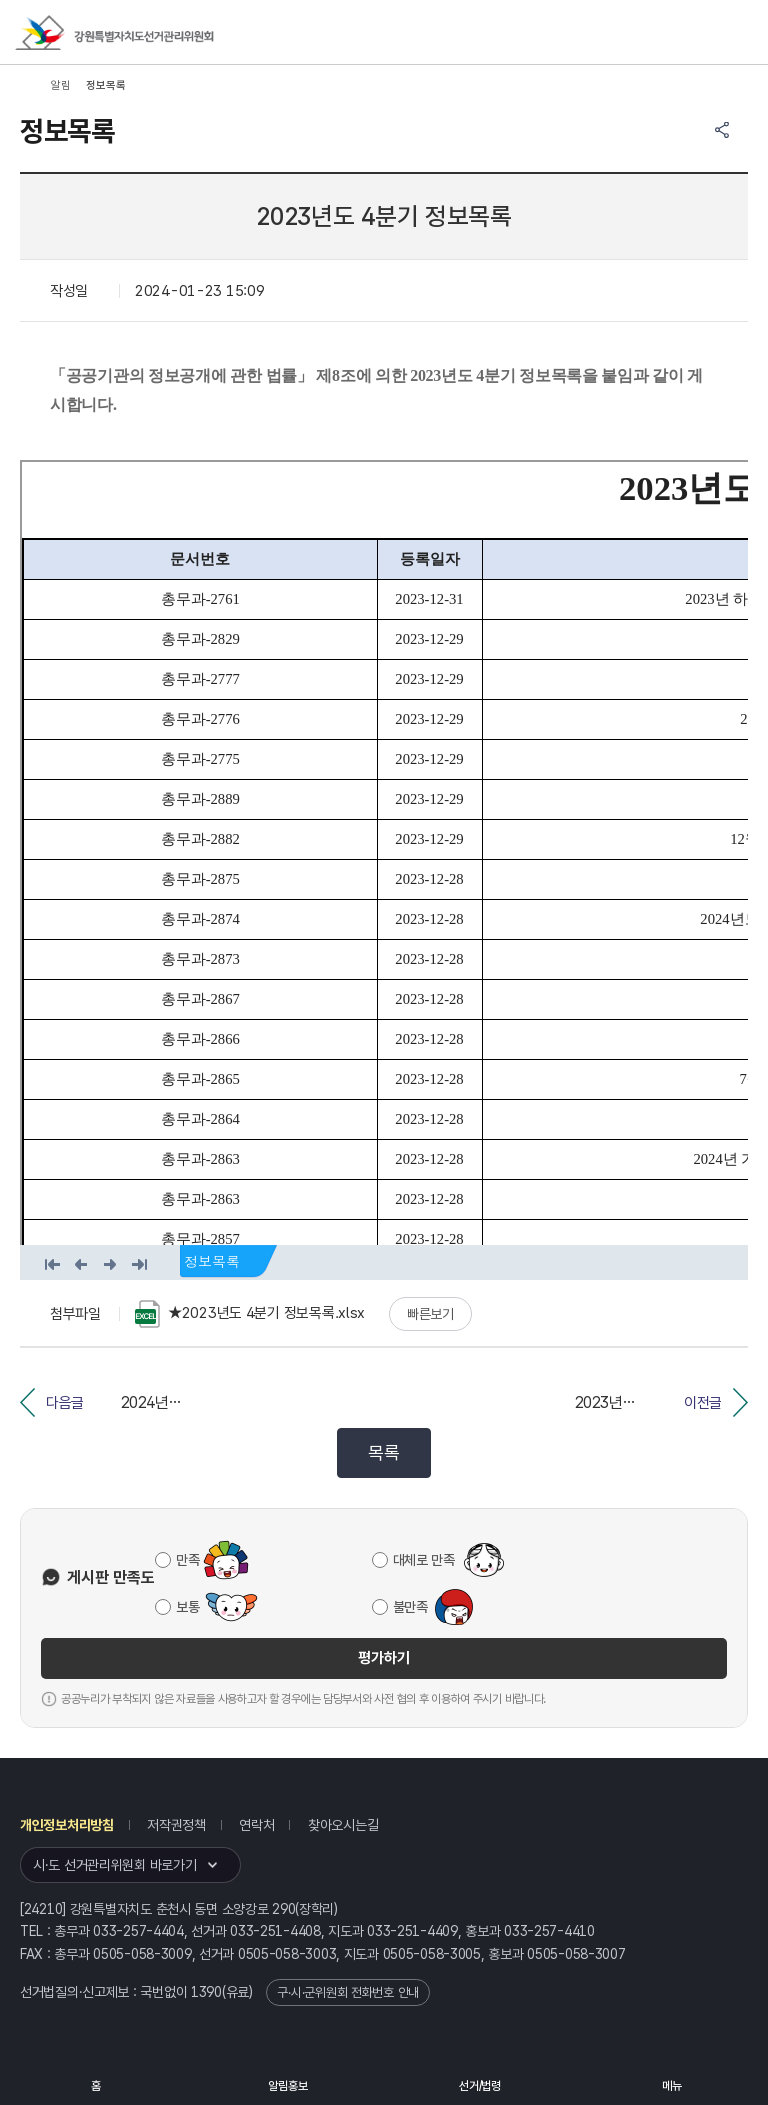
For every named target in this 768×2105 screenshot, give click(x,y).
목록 (383, 1452)
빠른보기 (430, 1314)
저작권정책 (176, 1825)
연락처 (256, 1825)
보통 (187, 1607)
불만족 (410, 1607)
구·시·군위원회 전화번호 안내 (348, 1992)
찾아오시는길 (343, 1825)
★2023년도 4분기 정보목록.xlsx (250, 1314)
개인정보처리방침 (67, 1825)
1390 (206, 1992)
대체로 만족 (424, 1560)
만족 (187, 1560)
